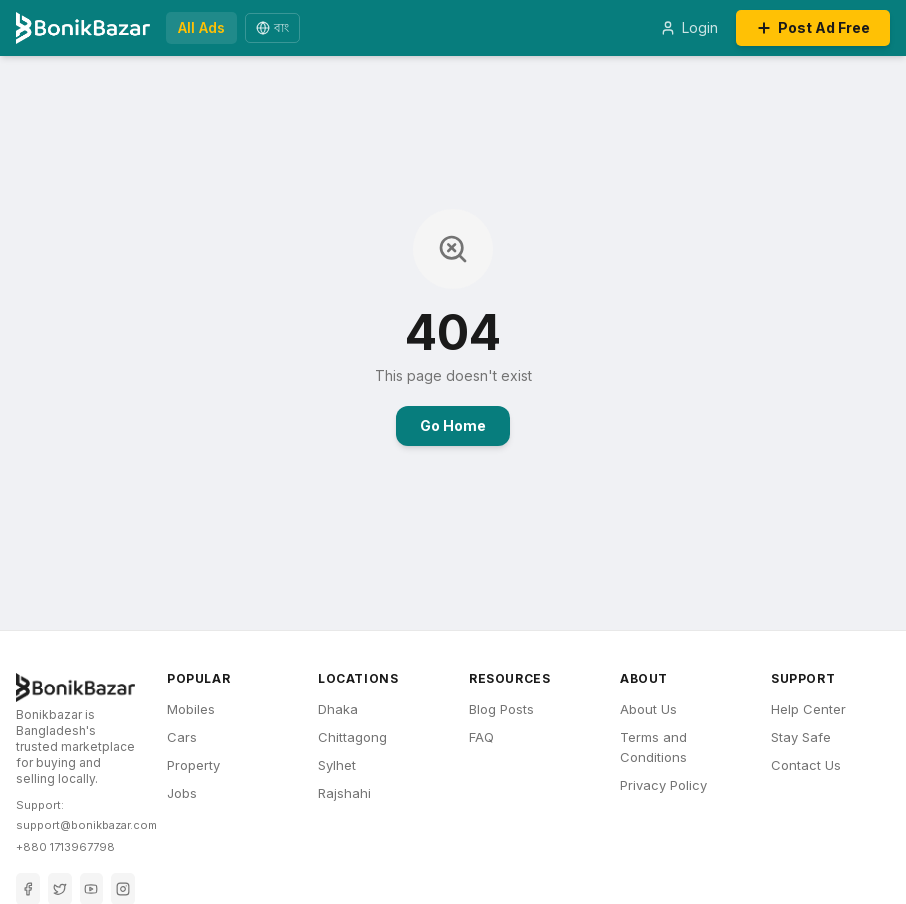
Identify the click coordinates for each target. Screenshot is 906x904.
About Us (648, 709)
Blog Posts (501, 709)
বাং (272, 27)
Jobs (182, 793)
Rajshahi (344, 793)
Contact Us (806, 765)
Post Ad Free (813, 27)
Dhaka (338, 709)
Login (689, 27)
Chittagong (352, 737)
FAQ (481, 737)
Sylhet (337, 765)
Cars (182, 737)
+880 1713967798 (65, 847)
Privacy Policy (663, 785)
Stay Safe (801, 737)
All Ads (201, 27)
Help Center (808, 709)
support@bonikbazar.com (86, 825)
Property (193, 765)
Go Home (453, 425)
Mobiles (191, 709)
